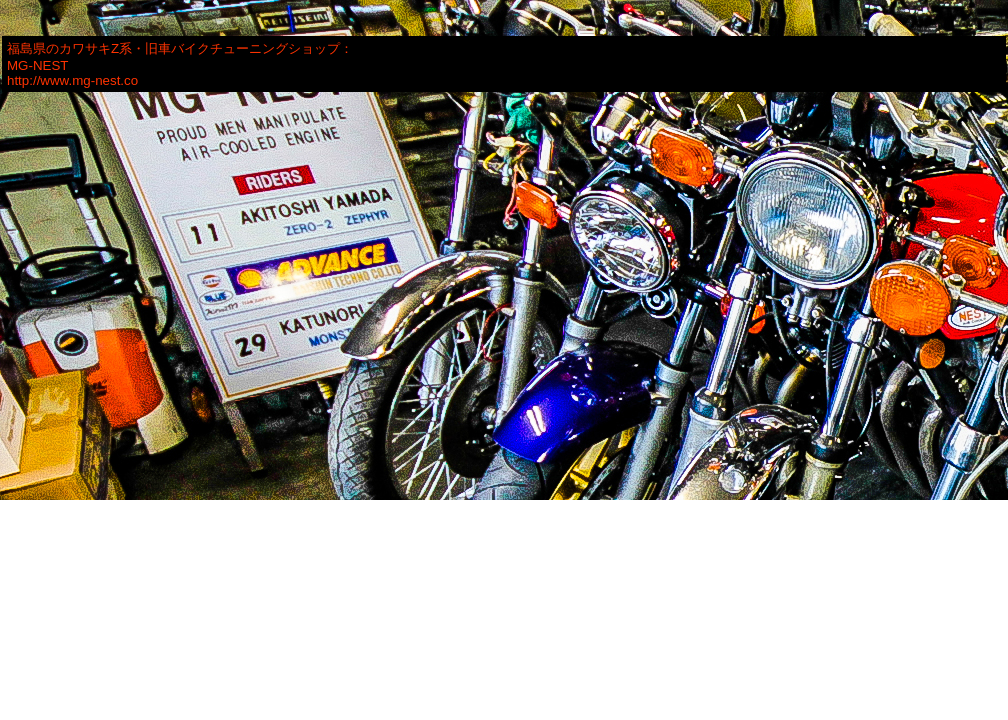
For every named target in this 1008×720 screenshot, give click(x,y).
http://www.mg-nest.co (72, 80)
